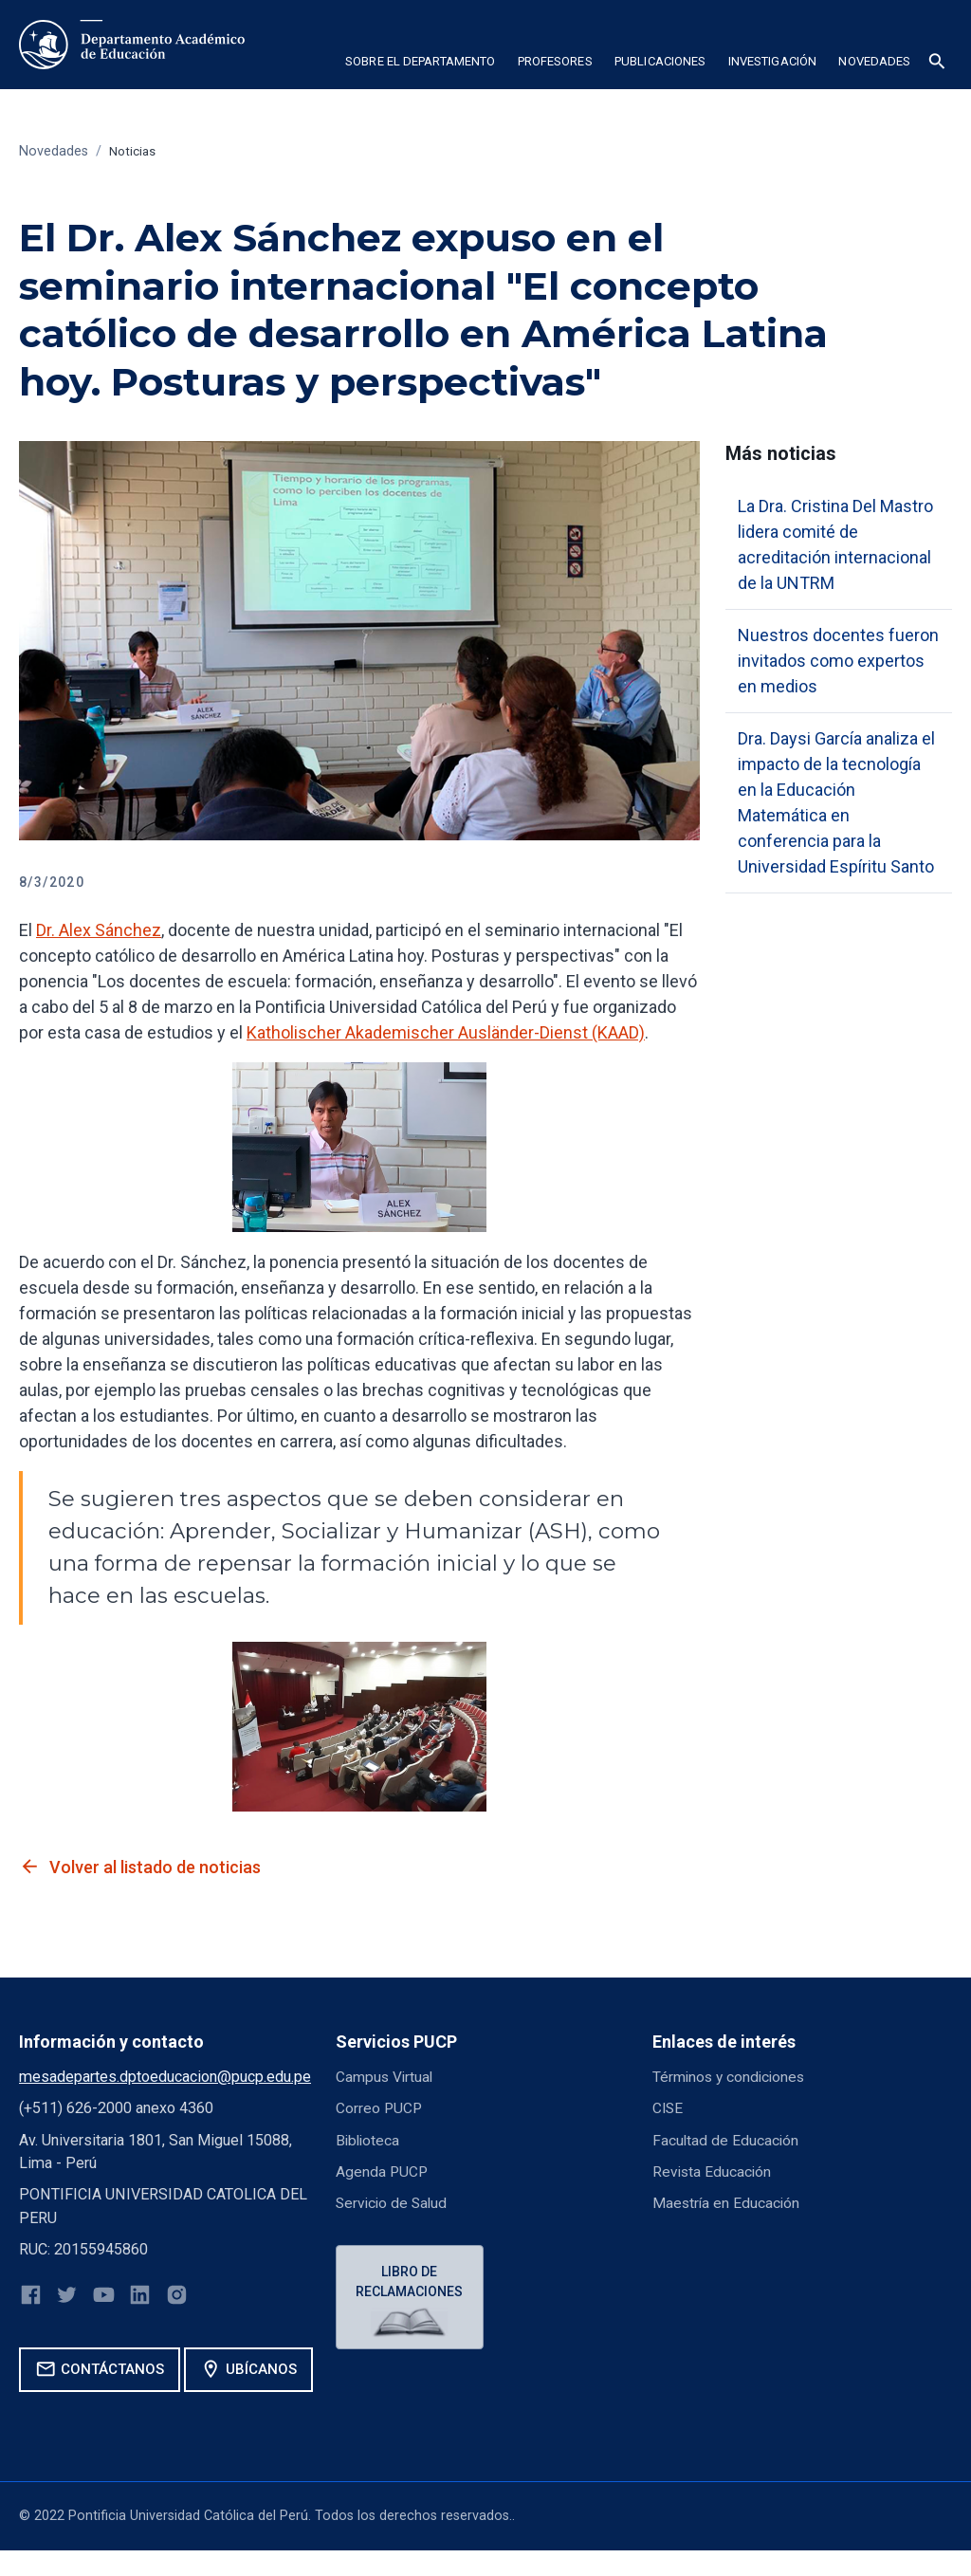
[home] (132, 44)
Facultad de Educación (726, 2140)
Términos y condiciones (731, 2077)
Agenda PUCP (383, 2171)
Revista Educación (713, 2171)
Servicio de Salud (393, 2203)
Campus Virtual (386, 2077)
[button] (419, 64)
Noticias (134, 151)
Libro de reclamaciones (412, 2282)
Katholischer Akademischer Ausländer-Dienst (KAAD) (446, 1032)
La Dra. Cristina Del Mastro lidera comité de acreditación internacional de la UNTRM (835, 544)
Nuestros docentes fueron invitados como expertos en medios (838, 660)
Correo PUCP (380, 2108)
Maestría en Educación (727, 2203)
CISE (668, 2108)
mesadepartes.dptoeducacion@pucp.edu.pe (165, 2077)
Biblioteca (369, 2140)
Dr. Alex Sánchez (98, 930)
